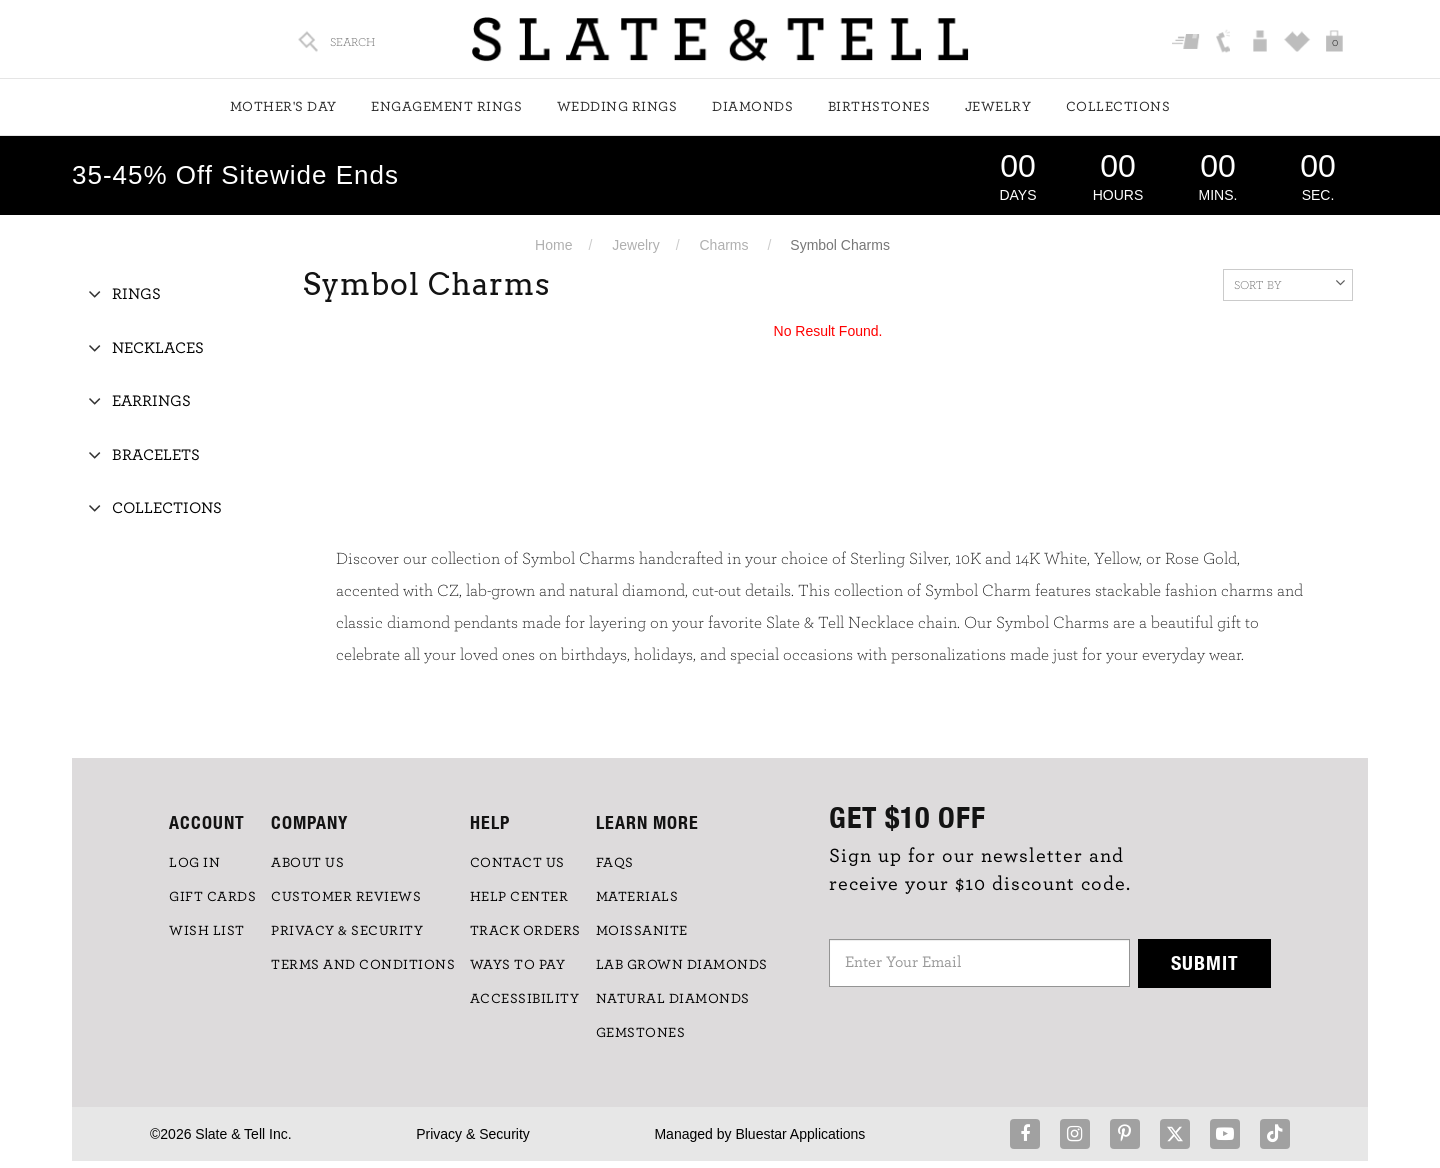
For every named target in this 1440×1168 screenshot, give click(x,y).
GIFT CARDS (212, 897)
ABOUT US (307, 863)
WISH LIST (207, 931)
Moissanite (642, 931)
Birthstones (879, 107)
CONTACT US (517, 863)
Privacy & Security (473, 1134)
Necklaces (158, 348)
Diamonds (752, 107)
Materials (637, 897)
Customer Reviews (346, 897)
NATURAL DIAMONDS (673, 999)
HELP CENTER (519, 897)
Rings (136, 294)
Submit (1205, 962)
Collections (1118, 107)
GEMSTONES (641, 1033)
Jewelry (998, 107)
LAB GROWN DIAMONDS (682, 965)
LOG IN (194, 863)
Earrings (151, 401)
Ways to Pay (518, 965)
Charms (724, 245)
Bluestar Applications (800, 1134)
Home (553, 245)
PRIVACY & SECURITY (347, 931)
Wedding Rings (617, 107)
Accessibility (525, 999)
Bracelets (156, 455)
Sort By (1289, 283)
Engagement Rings (446, 107)
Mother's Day (283, 107)
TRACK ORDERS (525, 931)
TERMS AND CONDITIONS (363, 965)
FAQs (615, 863)
